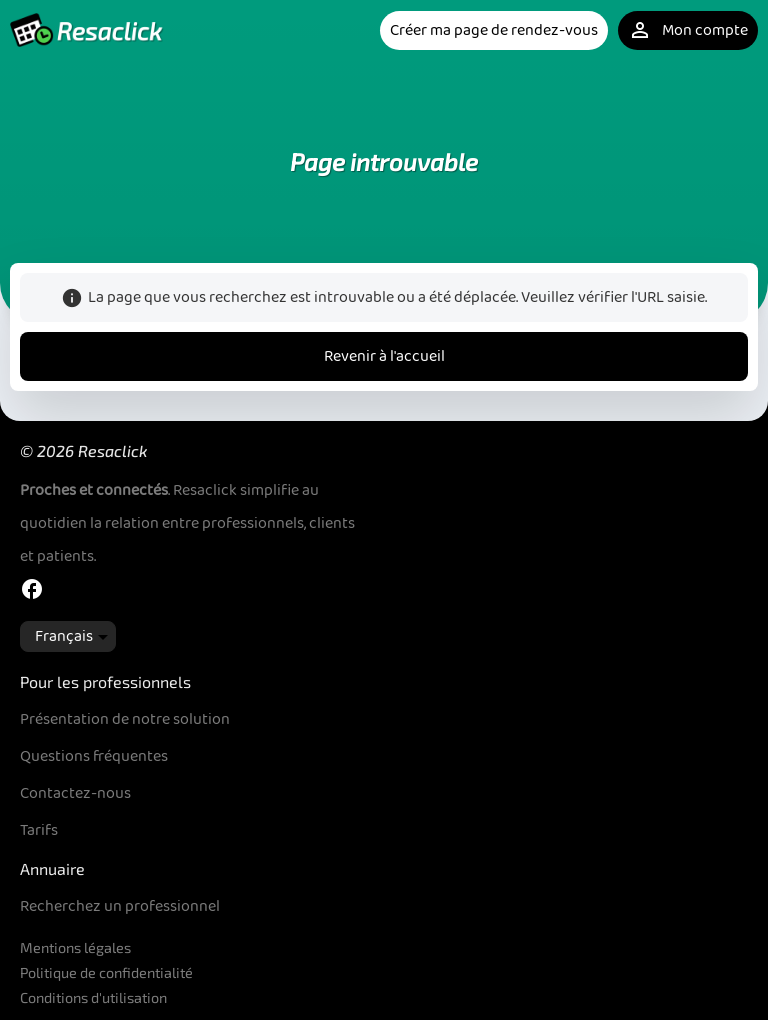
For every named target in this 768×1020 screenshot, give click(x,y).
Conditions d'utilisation (93, 997)
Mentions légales (75, 947)
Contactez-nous (75, 793)
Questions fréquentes (94, 756)
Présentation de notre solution (125, 719)
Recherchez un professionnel (120, 906)
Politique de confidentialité (106, 972)
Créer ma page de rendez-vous (494, 30)
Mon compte (688, 30)
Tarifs (39, 830)
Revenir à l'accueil (384, 356)
